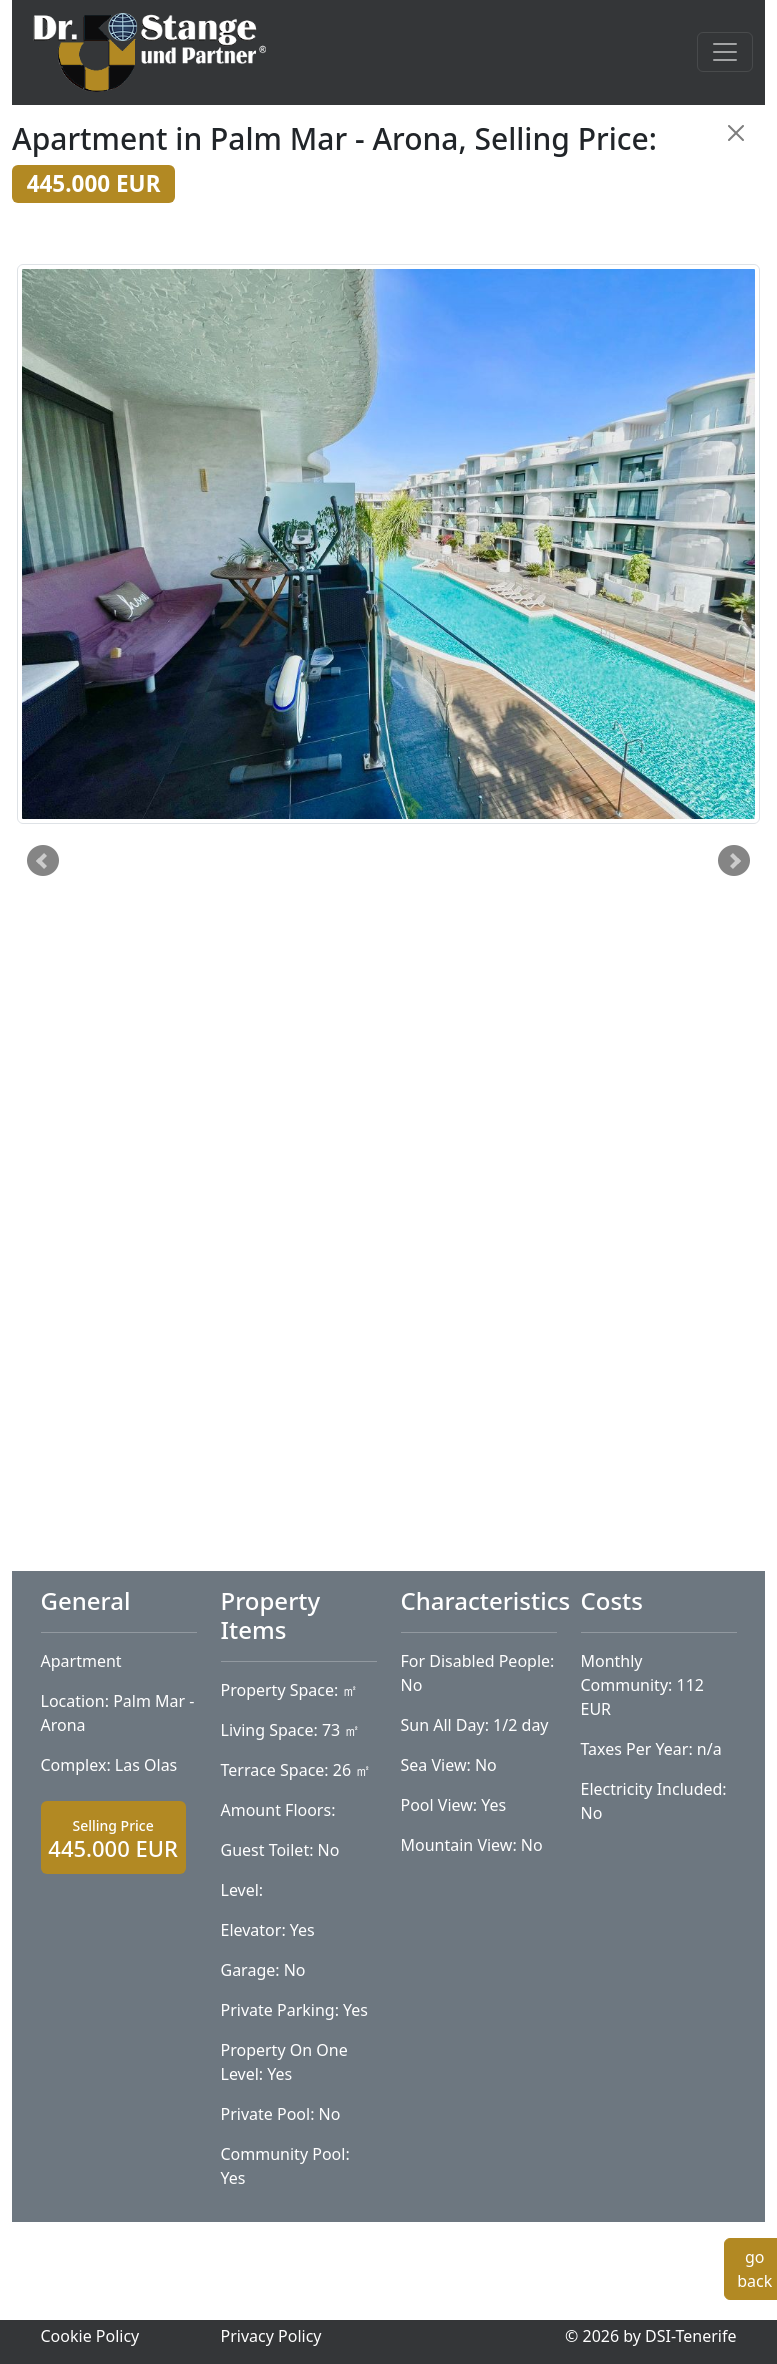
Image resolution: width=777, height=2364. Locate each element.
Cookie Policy (90, 2336)
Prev (43, 861)
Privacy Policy (271, 2336)
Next (734, 861)
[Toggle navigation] (725, 52)
